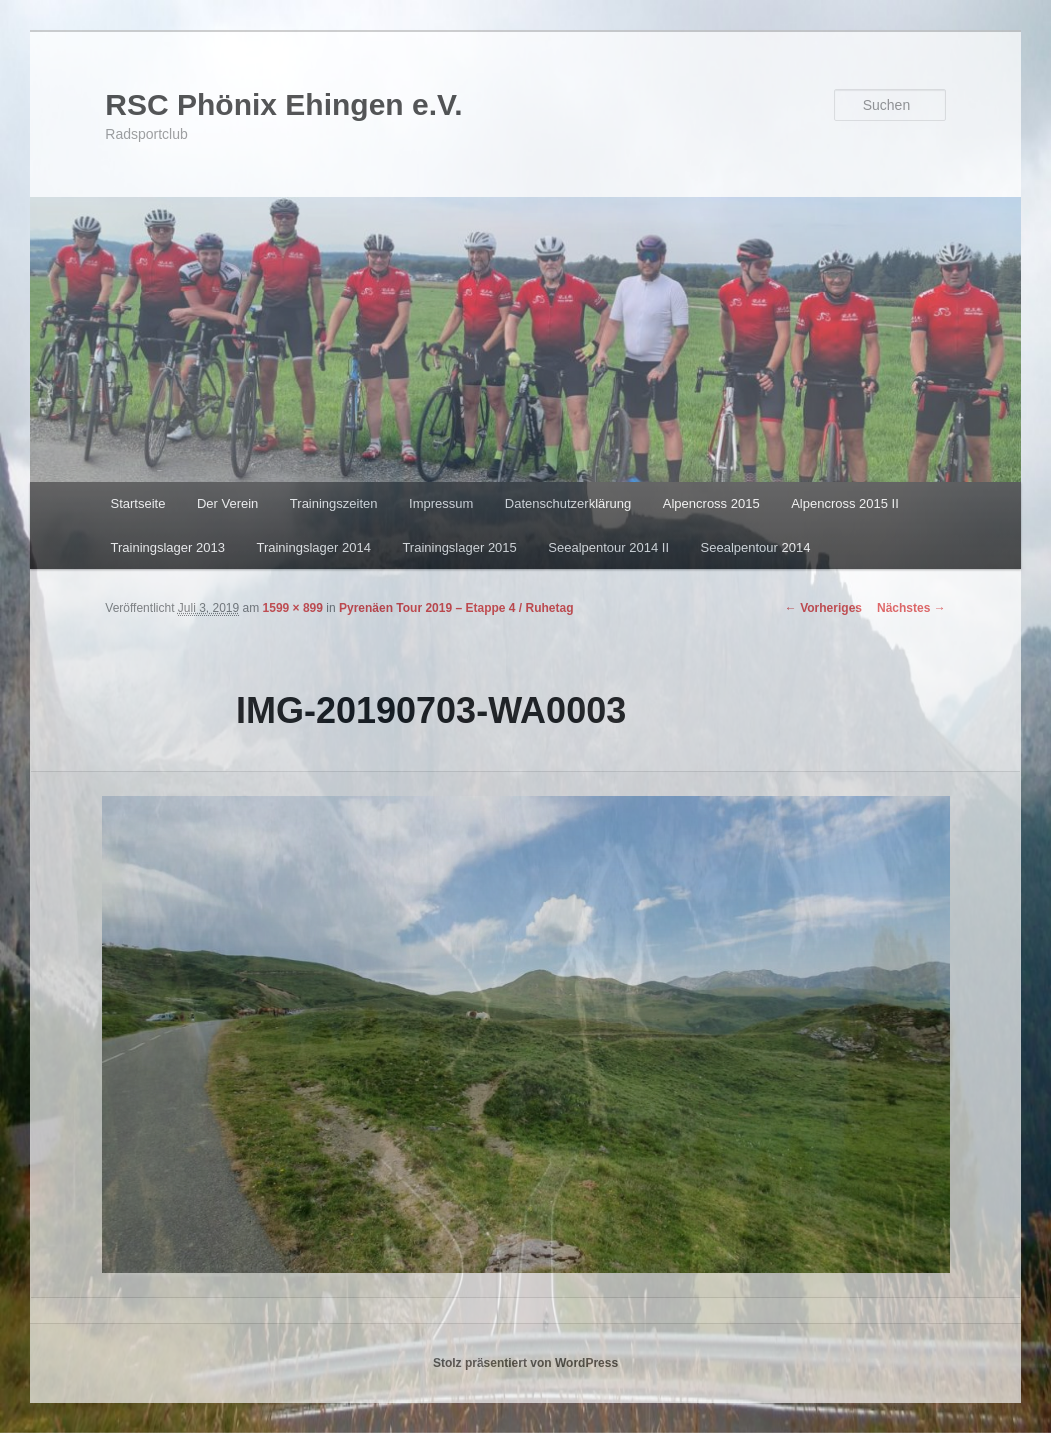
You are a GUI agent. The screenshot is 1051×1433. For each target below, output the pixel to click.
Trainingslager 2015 (459, 547)
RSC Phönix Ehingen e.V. (283, 104)
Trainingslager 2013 (168, 547)
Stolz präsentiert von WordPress (525, 1363)
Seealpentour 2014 (756, 547)
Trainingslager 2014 (313, 547)
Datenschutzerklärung (568, 503)
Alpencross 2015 (711, 503)
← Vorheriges (823, 608)
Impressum (441, 503)
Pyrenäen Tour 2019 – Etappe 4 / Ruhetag (456, 608)
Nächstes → (911, 608)
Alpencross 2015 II (845, 503)
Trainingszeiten (334, 503)
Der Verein (227, 503)
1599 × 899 (293, 608)
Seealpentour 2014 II (608, 547)
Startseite (138, 503)
